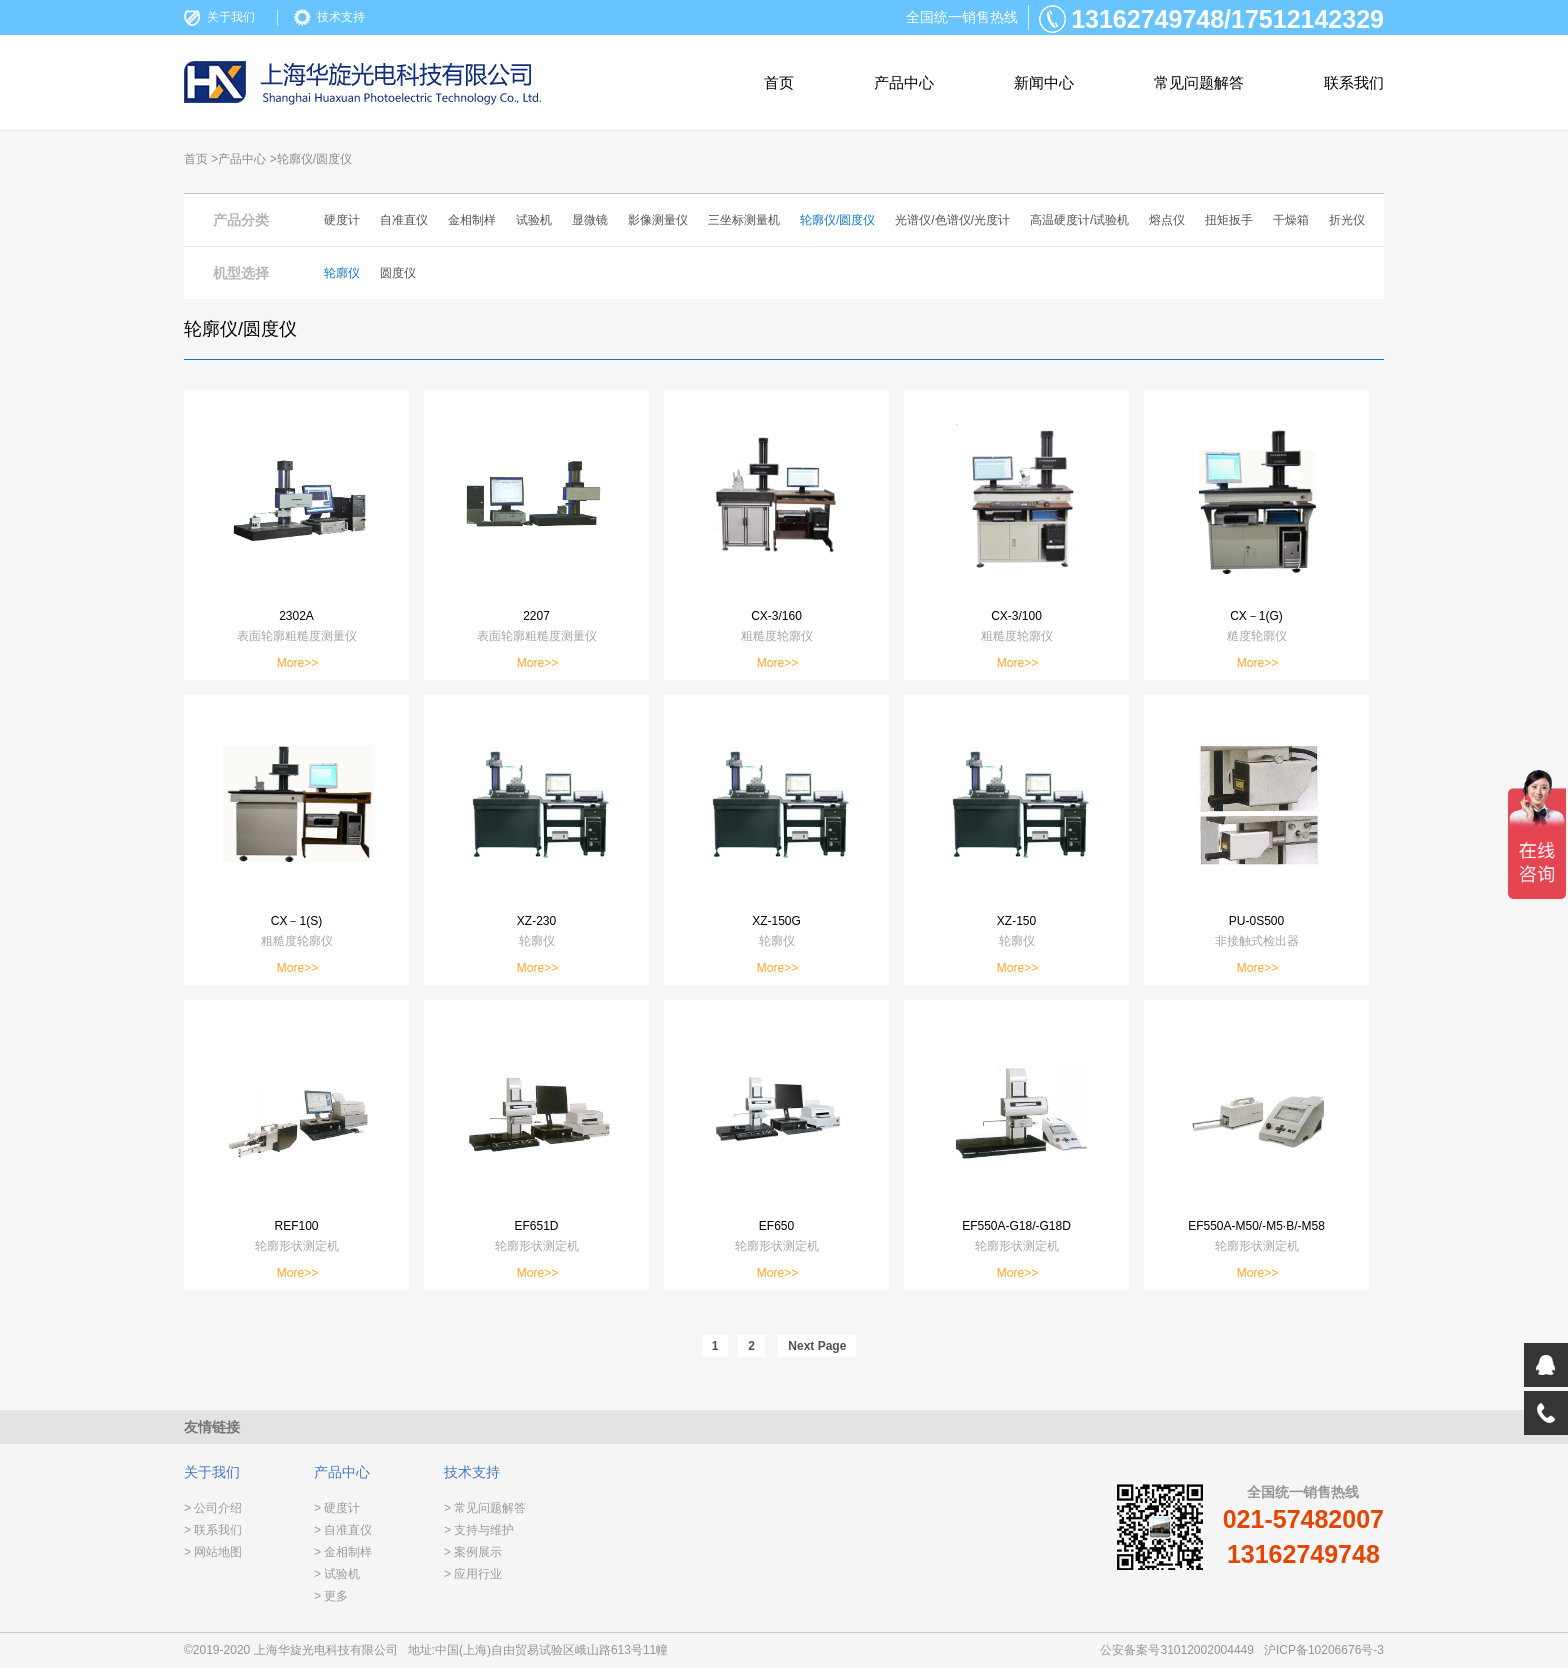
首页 (779, 82)
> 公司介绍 (213, 1508)
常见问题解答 (1199, 82)
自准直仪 (404, 220)
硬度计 (342, 220)
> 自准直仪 (343, 1530)
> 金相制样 (343, 1552)
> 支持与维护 (479, 1530)
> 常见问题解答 (485, 1508)
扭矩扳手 (1229, 220)
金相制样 (472, 220)
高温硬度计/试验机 (1079, 220)
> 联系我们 (213, 1530)
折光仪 (1347, 220)
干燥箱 (1291, 220)
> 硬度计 (337, 1508)
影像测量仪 (658, 220)
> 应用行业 (473, 1574)
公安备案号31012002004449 (1176, 1650)
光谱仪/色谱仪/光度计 (952, 220)
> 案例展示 (473, 1552)
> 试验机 (337, 1574)
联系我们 (1354, 82)
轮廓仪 (342, 273)
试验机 (534, 220)
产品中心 (904, 82)
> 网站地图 (213, 1552)
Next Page (817, 1346)
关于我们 (231, 17)
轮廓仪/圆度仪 (837, 220)
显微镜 (590, 220)
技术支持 (341, 17)
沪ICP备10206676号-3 (1324, 1650)
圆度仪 (398, 273)
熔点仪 (1167, 220)
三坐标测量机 (744, 220)
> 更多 (331, 1596)
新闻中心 (1044, 82)
